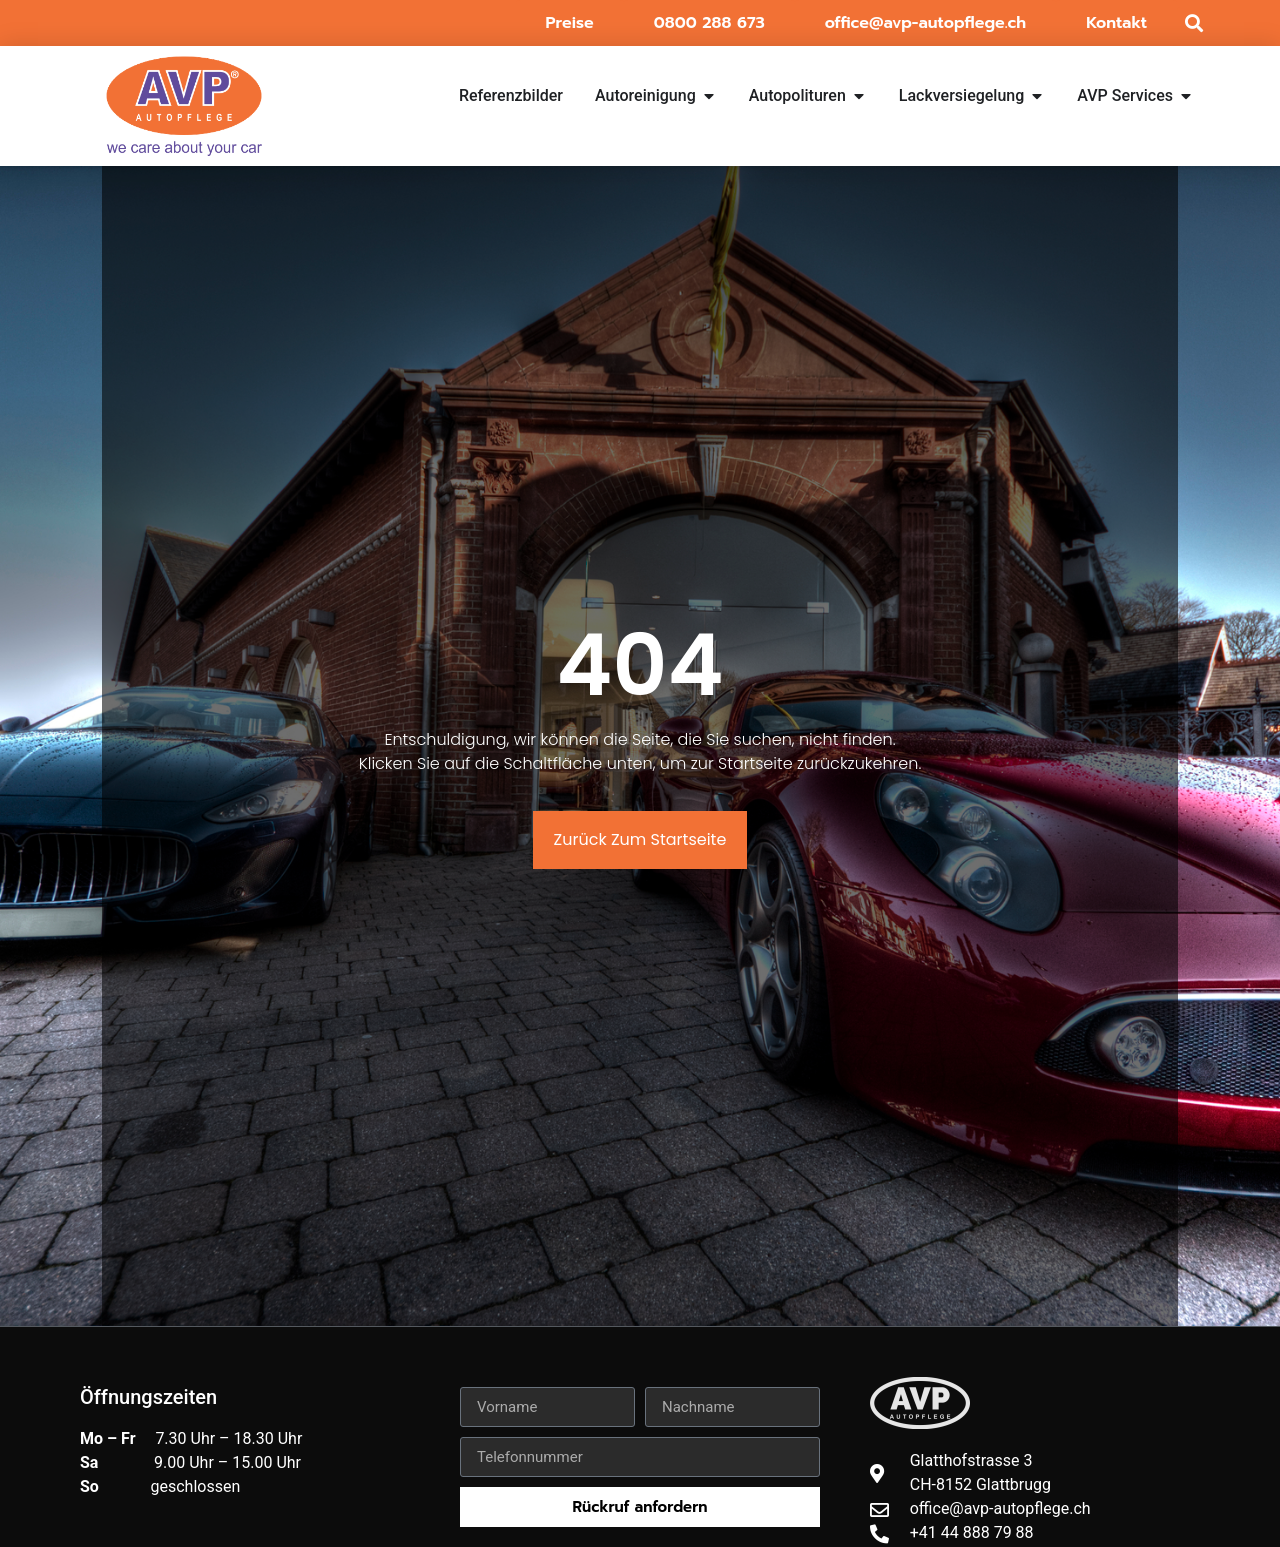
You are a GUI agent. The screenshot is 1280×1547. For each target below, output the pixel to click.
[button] (1193, 23)
